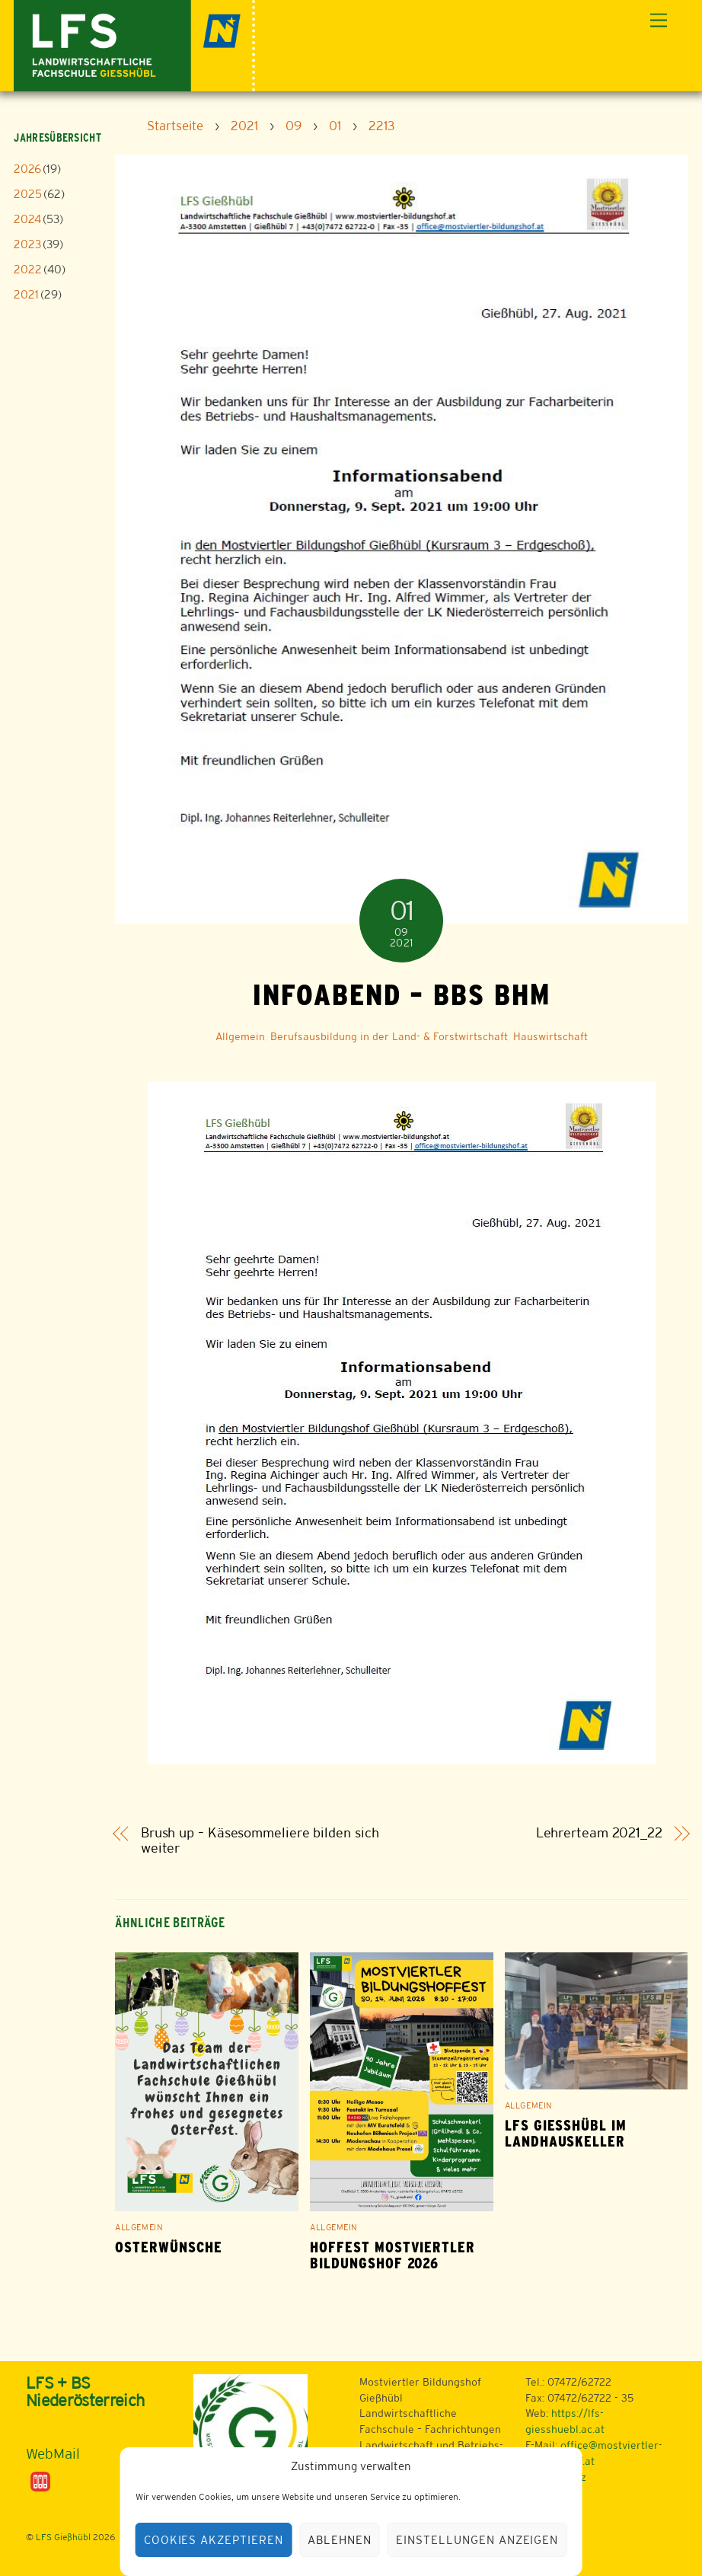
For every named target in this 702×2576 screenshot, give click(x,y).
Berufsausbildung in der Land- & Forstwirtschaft (389, 1036)
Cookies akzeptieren (214, 2539)
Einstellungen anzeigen (477, 2539)
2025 (28, 193)
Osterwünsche (168, 2247)
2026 (27, 168)
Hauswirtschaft (550, 1036)
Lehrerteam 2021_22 (599, 1833)
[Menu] (658, 21)
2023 (27, 244)
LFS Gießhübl (63, 2537)
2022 (28, 269)
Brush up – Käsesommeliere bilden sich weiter (260, 1840)
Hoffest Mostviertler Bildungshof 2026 (392, 2255)
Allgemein (240, 1036)
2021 (26, 294)
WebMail (53, 2453)
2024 (27, 218)
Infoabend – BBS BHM (401, 994)
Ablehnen (340, 2539)
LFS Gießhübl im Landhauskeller (566, 2134)
